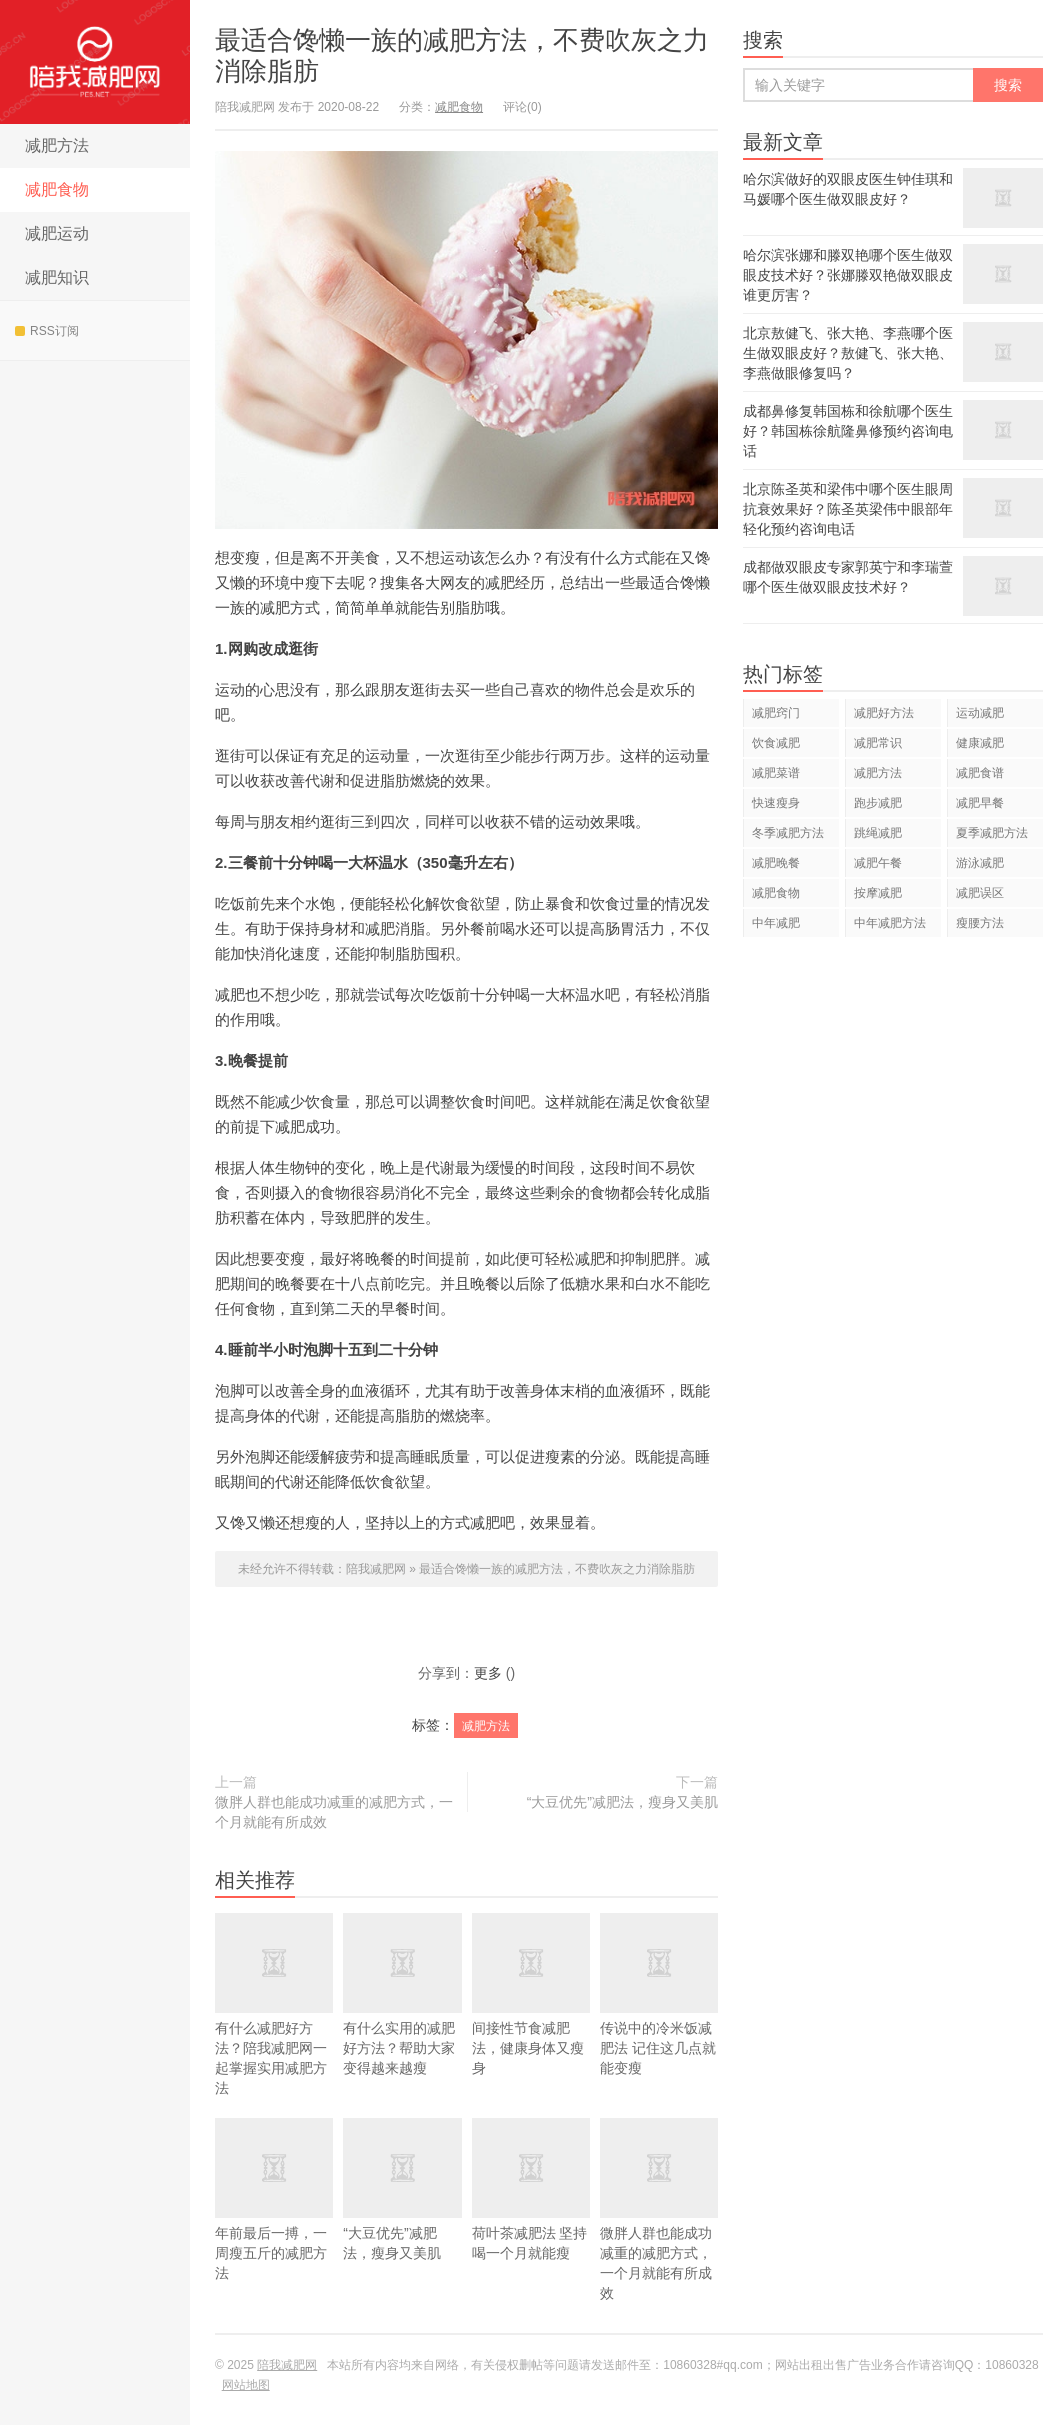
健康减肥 (980, 743)
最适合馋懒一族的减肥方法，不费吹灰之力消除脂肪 (557, 1569)
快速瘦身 (776, 803)
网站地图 (246, 2385)
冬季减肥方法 (788, 833)
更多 (488, 1673)
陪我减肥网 (95, 62)
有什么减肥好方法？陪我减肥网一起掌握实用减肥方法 (274, 2026)
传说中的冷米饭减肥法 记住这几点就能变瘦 (659, 2016)
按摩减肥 (878, 893)
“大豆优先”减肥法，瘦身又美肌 (622, 1802)
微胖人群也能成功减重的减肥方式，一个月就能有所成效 (334, 1812)
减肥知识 (57, 277)
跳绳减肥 (878, 833)
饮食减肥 (776, 743)
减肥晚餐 (776, 863)
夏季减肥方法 (992, 833)
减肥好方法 (884, 713)
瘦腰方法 (980, 923)
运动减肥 (980, 713)
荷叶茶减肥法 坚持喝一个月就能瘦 (531, 2211)
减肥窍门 (776, 713)
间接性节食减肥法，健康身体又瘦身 (531, 2016)
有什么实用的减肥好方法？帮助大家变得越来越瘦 (402, 2016)
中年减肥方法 (890, 923)
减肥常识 (878, 743)
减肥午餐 (878, 863)
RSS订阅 (47, 331)
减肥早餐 (980, 803)
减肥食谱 (980, 773)
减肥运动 (57, 233)
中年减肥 (776, 923)
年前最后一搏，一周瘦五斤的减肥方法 (274, 2221)
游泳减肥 (980, 863)
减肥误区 (980, 893)
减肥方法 (57, 145)
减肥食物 (57, 189)
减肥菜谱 (776, 773)
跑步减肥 (878, 803)
